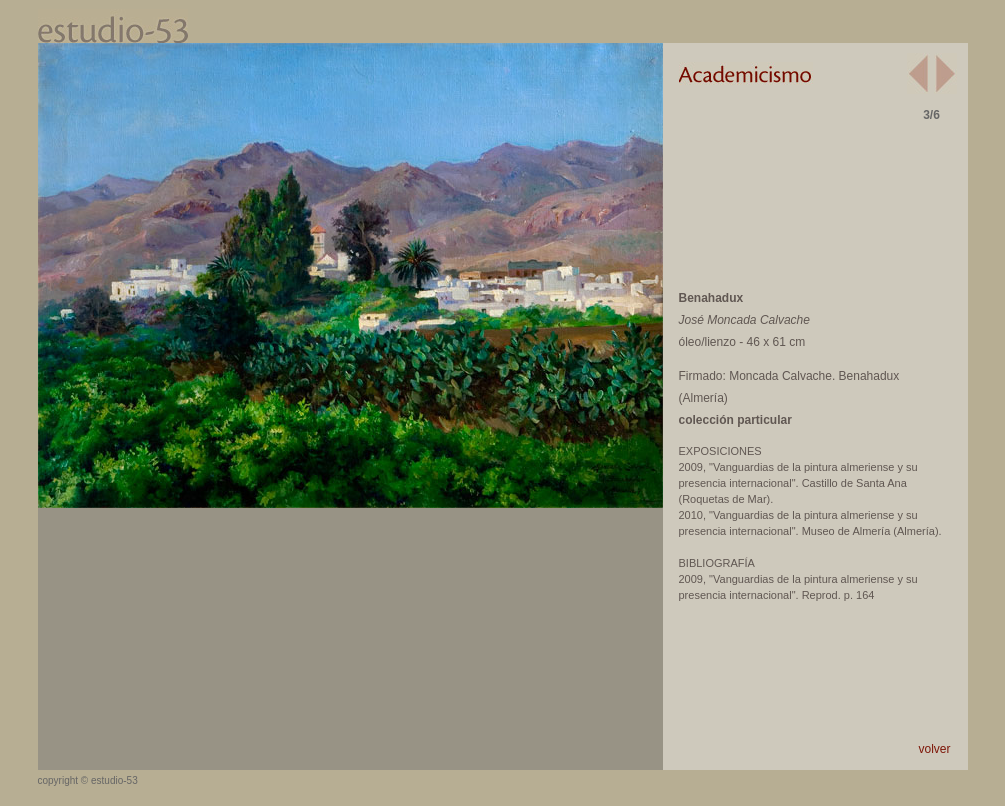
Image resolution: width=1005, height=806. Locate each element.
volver (934, 749)
